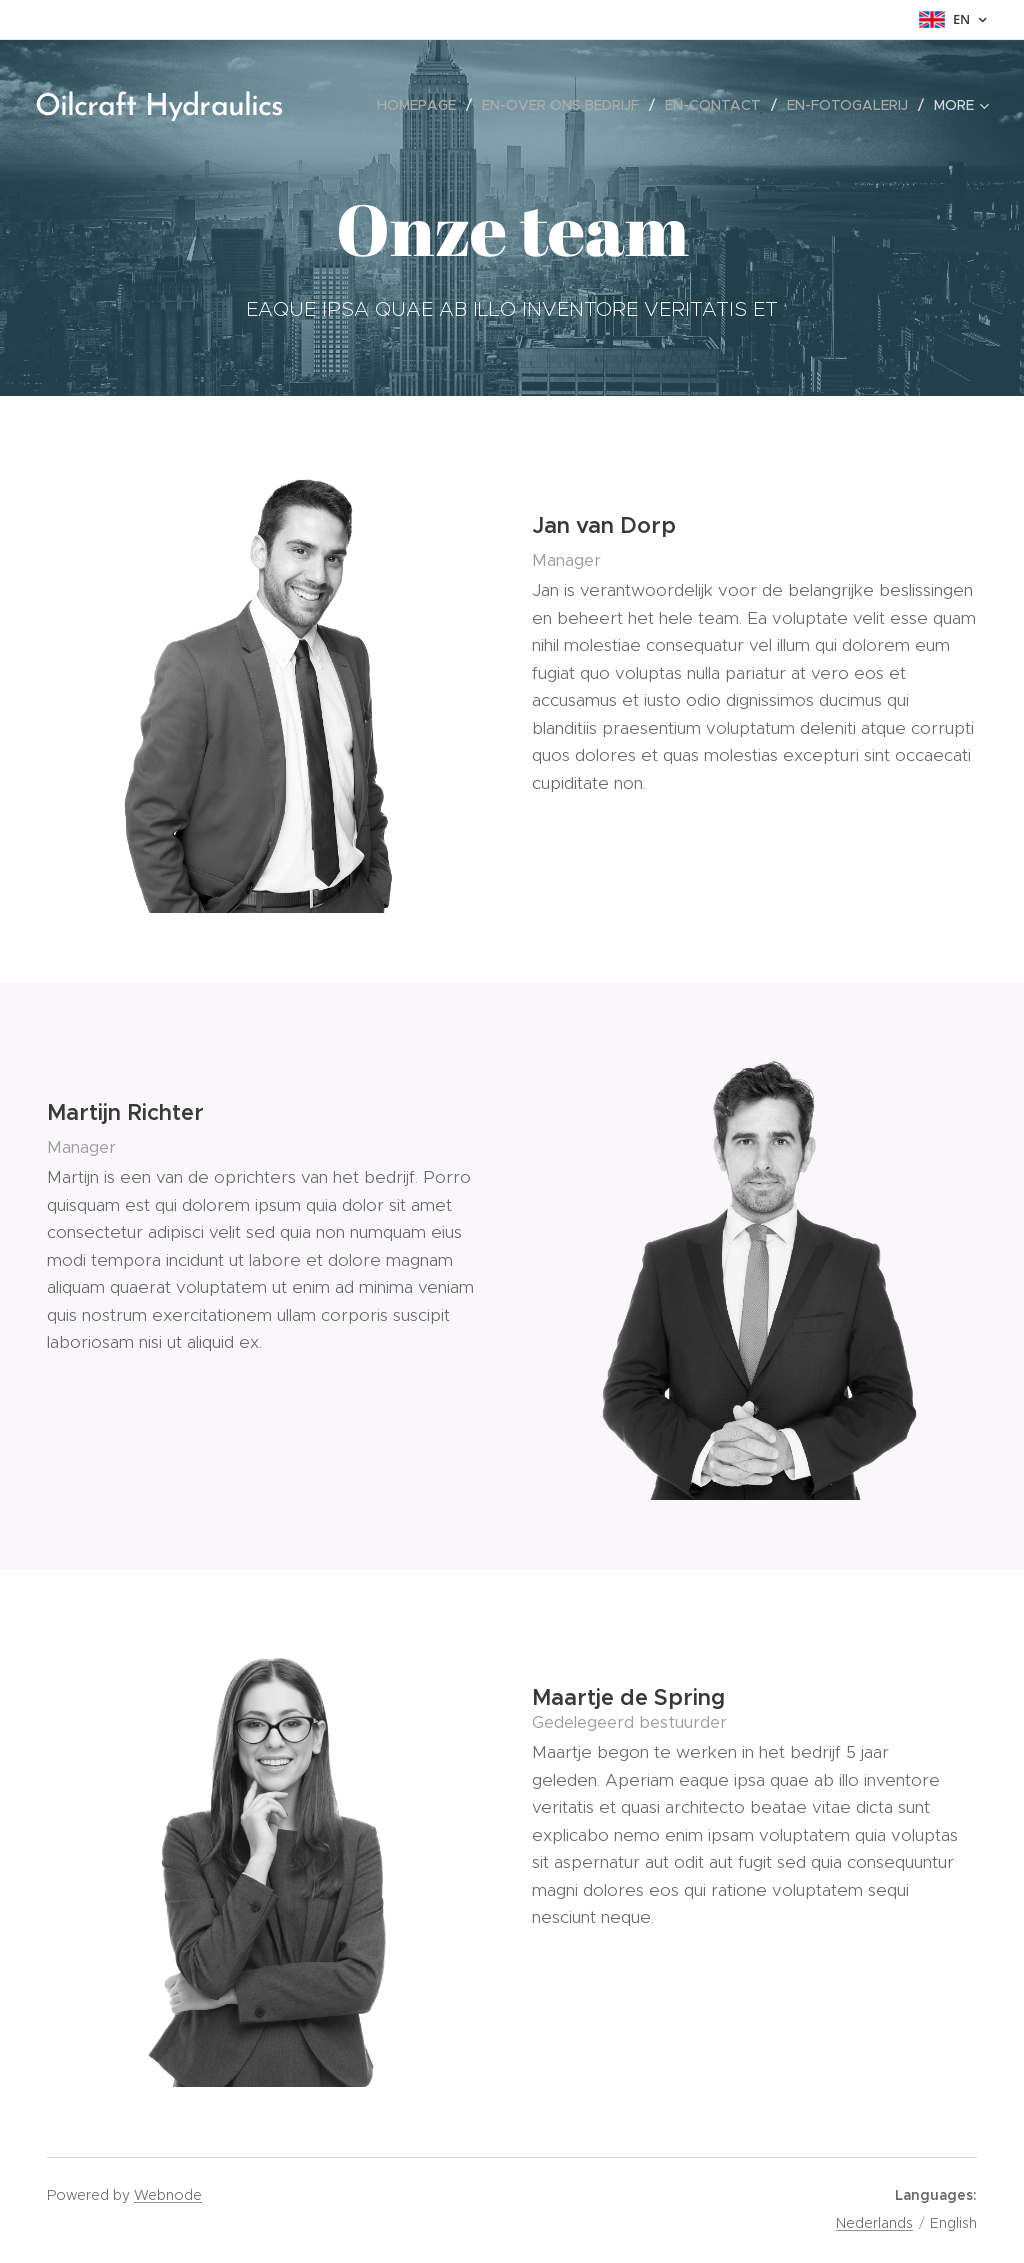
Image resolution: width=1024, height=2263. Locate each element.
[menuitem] (422, 105)
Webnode (168, 2195)
